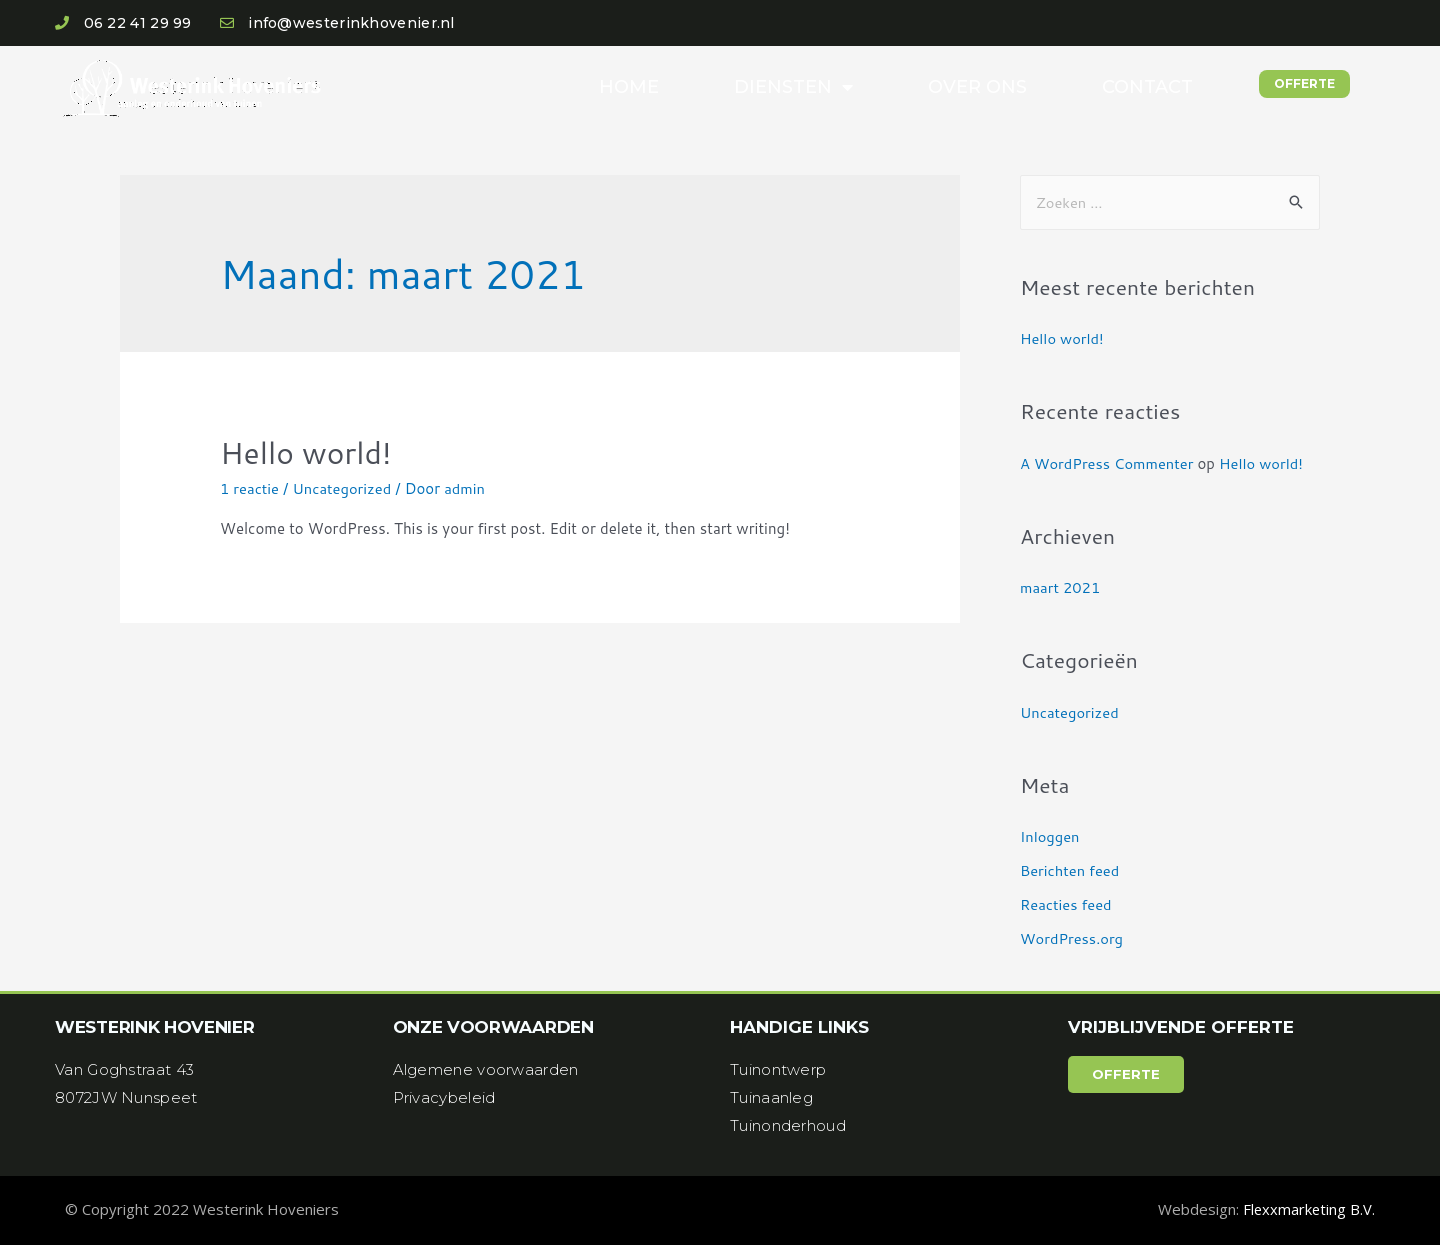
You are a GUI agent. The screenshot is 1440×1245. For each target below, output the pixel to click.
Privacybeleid (444, 1097)
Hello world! (305, 452)
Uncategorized (344, 488)
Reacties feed (1067, 904)
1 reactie (250, 488)
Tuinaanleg (771, 1097)
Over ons (977, 87)
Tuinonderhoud (788, 1125)
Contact (1147, 87)
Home (629, 87)
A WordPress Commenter (1108, 463)
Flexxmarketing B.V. (1308, 1209)
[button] (1304, 84)
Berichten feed (1071, 870)
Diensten (793, 87)
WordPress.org (1072, 938)
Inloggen (1050, 836)
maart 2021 (1061, 587)
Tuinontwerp (778, 1069)
